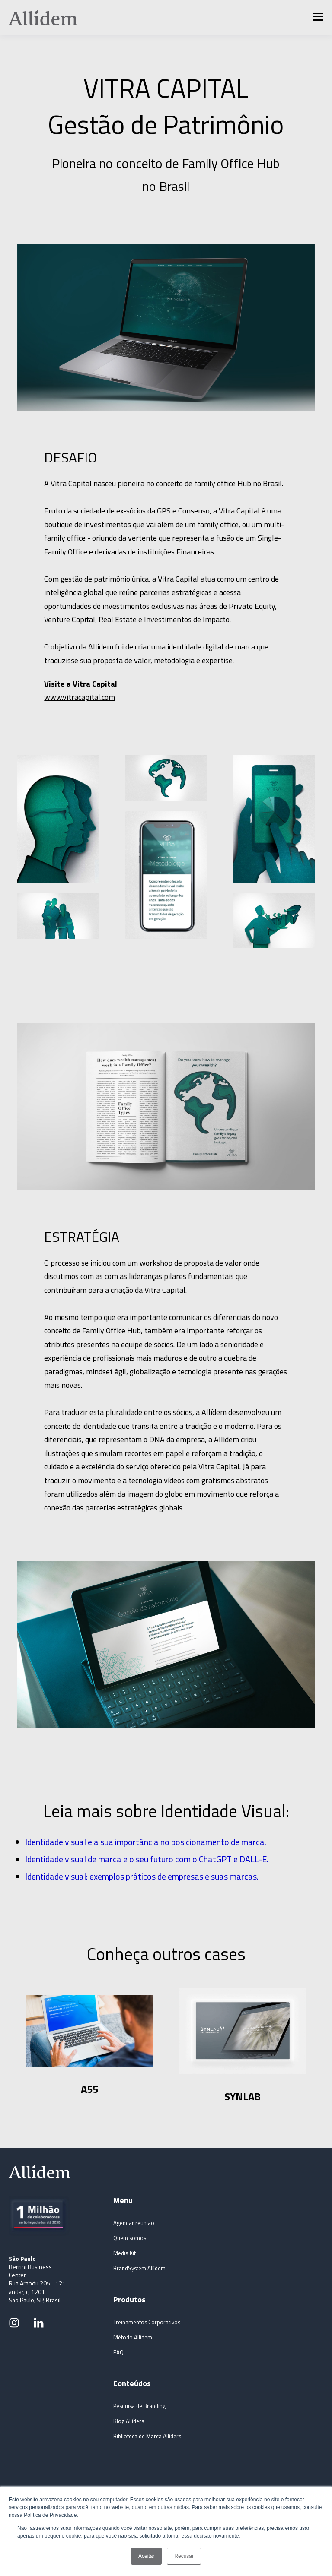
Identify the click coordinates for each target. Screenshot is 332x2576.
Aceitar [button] (146, 2556)
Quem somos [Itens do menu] (129, 2238)
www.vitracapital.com (79, 697)
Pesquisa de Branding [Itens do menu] (139, 2406)
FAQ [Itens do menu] (118, 2352)
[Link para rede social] (14, 2322)
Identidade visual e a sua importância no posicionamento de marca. (145, 1841)
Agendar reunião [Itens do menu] (133, 2223)
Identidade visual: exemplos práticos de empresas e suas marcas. (142, 1876)
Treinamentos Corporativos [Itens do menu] (146, 2322)
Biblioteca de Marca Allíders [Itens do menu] (147, 2436)
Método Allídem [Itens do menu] (132, 2337)
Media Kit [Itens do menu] (124, 2253)
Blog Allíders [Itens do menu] (128, 2421)
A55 (89, 2089)
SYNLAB (242, 2096)
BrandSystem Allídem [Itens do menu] (139, 2268)
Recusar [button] (184, 2556)
